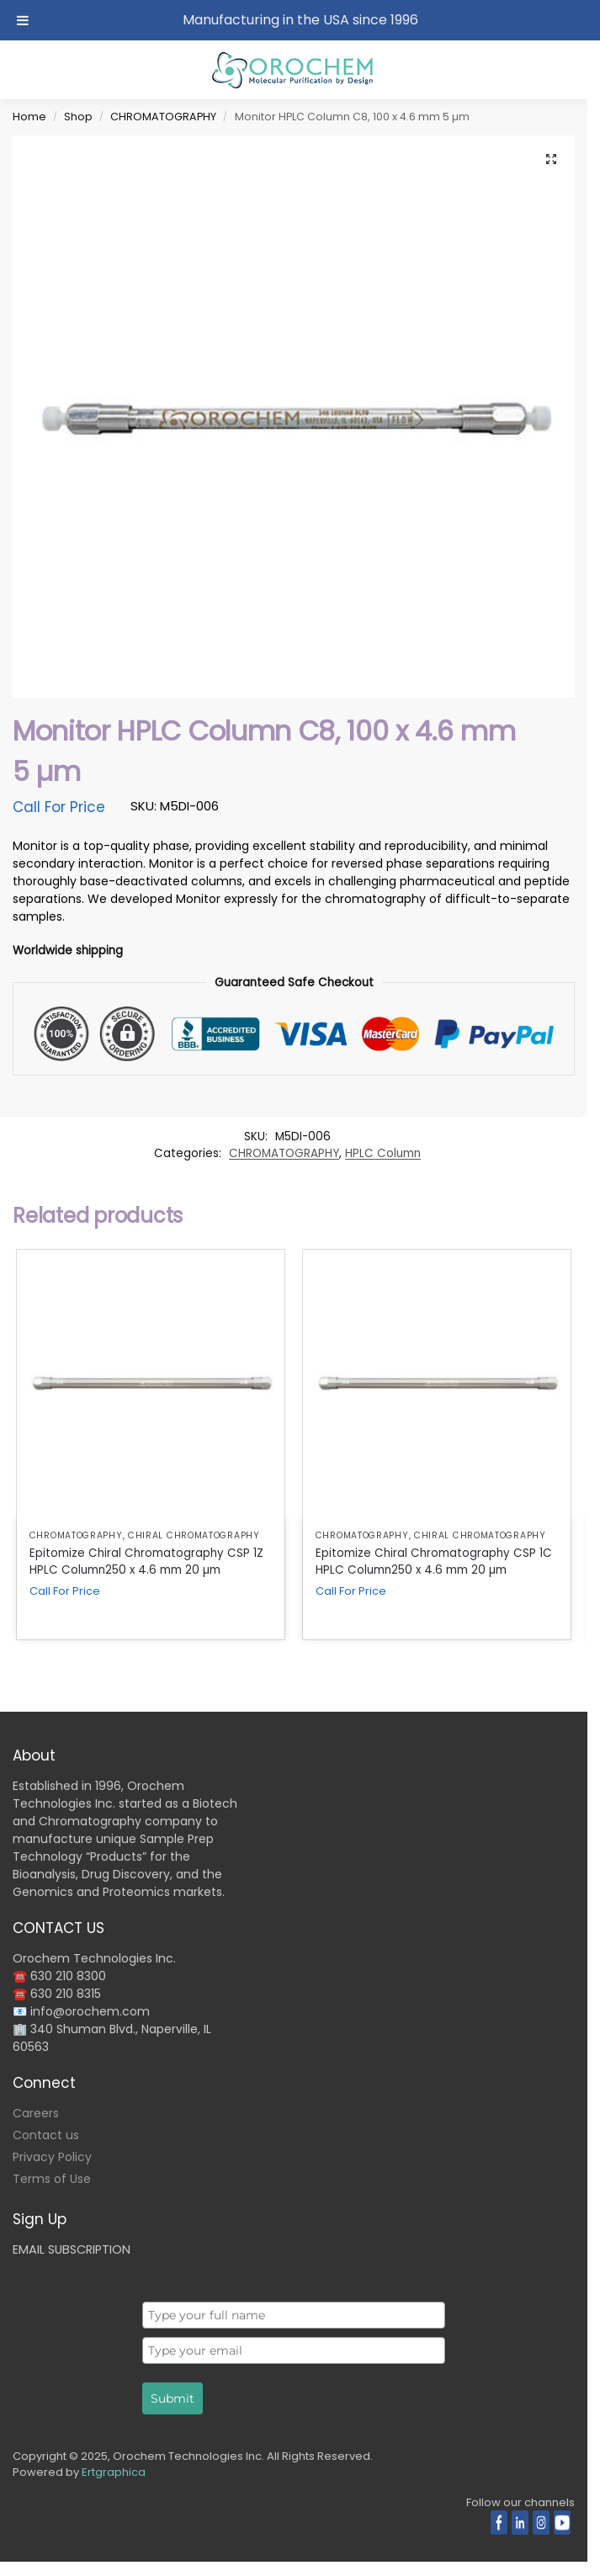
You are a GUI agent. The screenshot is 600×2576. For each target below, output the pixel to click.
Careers (36, 2113)
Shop (78, 116)
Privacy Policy (52, 2156)
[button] (551, 159)
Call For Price (59, 807)
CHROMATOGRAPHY (163, 116)
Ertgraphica (114, 2472)
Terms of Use (52, 2178)
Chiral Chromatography (194, 1535)
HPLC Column (383, 1153)
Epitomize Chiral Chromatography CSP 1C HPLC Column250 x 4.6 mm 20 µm (434, 1561)
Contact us (46, 2135)
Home (29, 116)
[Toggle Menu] (22, 20)
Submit (172, 2398)
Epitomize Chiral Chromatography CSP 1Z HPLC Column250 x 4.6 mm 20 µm (146, 1561)
